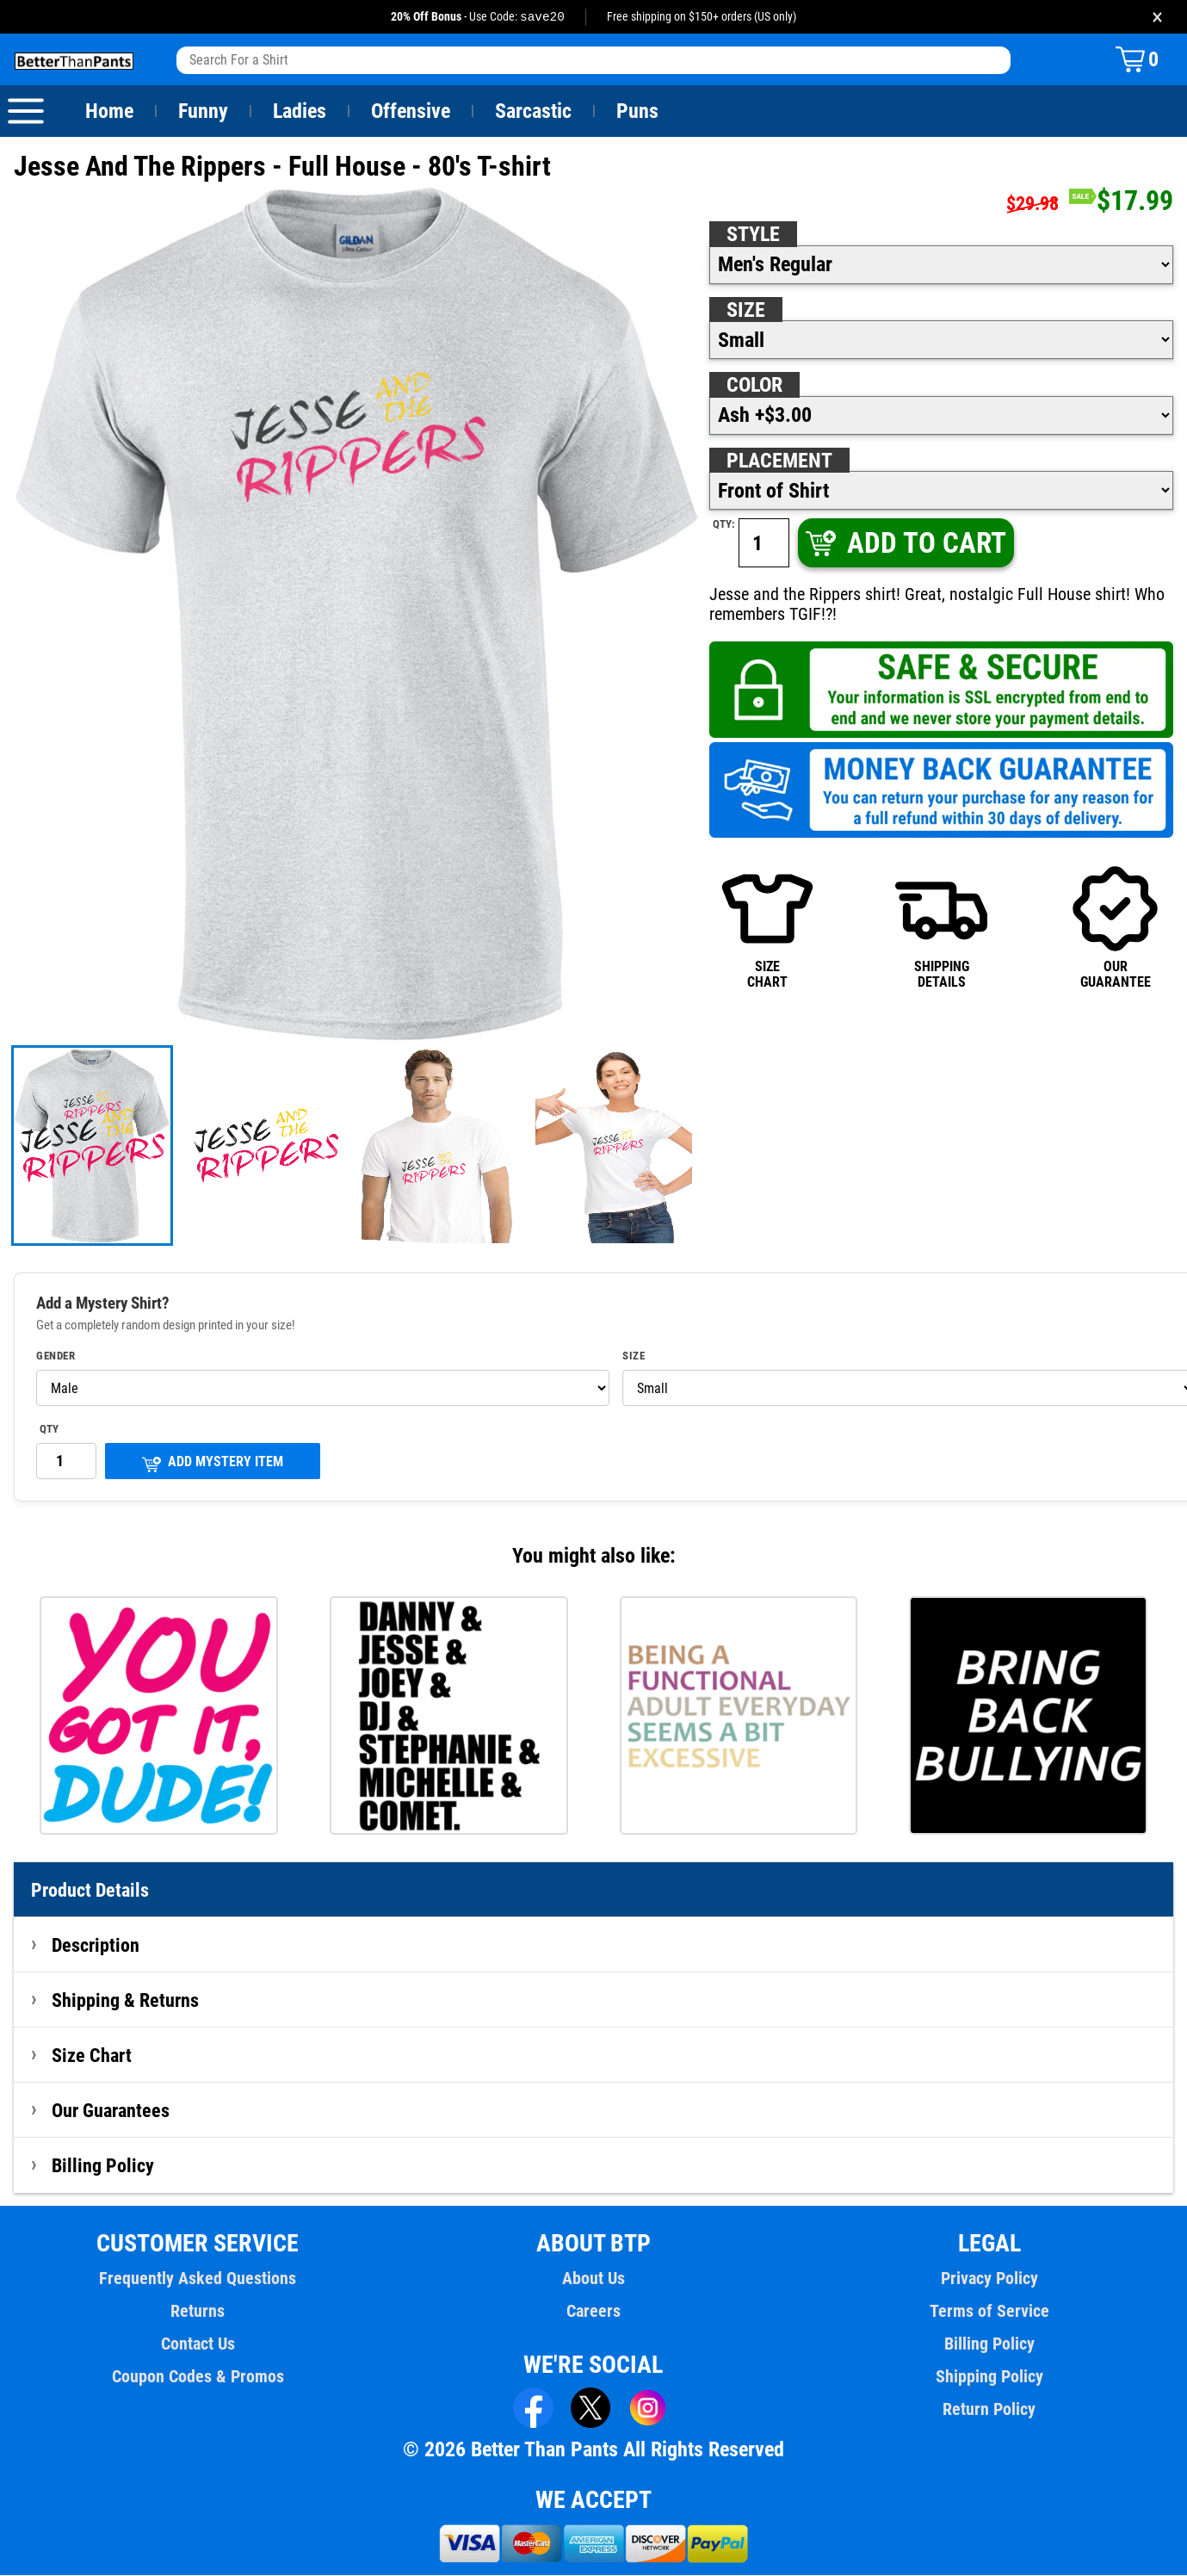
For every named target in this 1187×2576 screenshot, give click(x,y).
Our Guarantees (111, 2111)
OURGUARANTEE (1115, 928)
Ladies (299, 112)
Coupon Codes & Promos (198, 2377)
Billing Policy (102, 2166)
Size (745, 311)
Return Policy (989, 2410)
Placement (779, 461)
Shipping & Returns (126, 2001)
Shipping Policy (989, 2377)
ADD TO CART (905, 543)
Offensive (410, 112)
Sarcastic (533, 112)
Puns (637, 112)
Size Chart (92, 2056)
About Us (593, 2279)
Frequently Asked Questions (198, 2279)
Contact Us (197, 2344)
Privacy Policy (988, 2279)
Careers (593, 2311)
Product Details (90, 1890)
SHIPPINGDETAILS (941, 928)
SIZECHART (767, 928)
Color (755, 386)
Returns (198, 2311)
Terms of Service (989, 2311)
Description (96, 1946)
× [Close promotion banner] (1157, 17)
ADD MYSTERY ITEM (212, 1464)
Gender (56, 1357)
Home (109, 112)
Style (753, 235)
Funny (202, 112)
